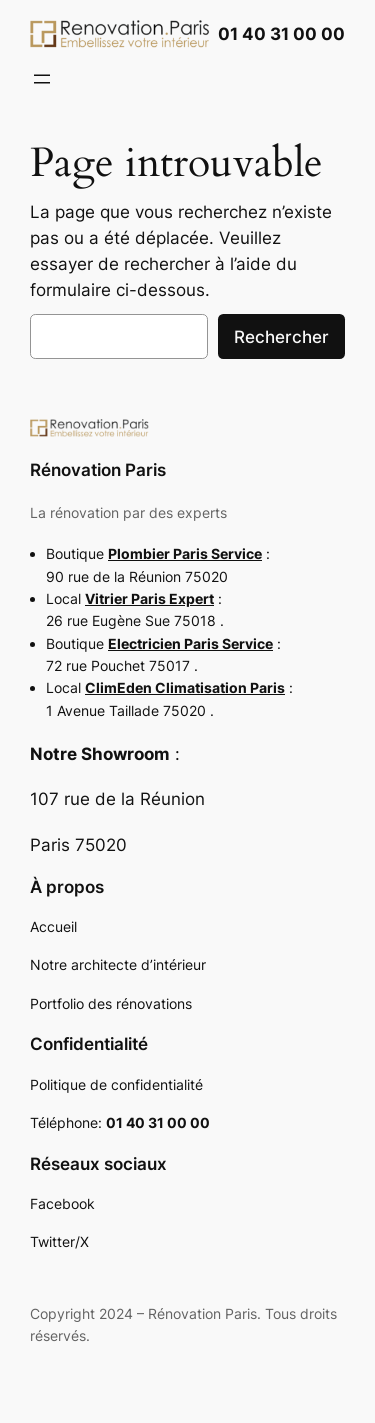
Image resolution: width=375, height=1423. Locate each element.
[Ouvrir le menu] (42, 79)
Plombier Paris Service (185, 553)
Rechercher (281, 337)
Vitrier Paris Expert (149, 598)
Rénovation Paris (98, 470)
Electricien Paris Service (190, 643)
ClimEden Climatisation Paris (185, 687)
